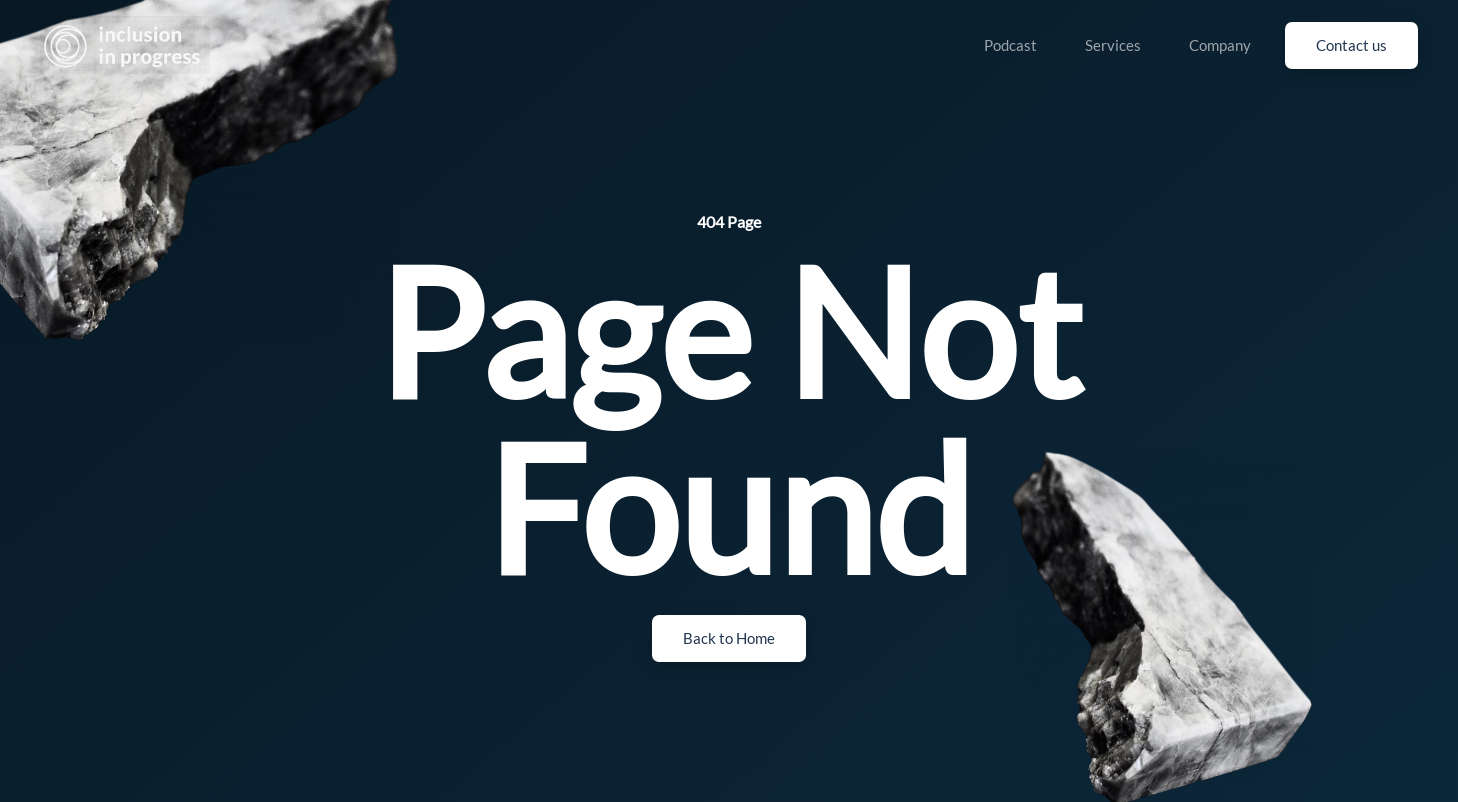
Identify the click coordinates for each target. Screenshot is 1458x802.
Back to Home (729, 638)
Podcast (1010, 45)
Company (1220, 45)
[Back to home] (125, 45)
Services (1113, 45)
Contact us (1351, 45)
